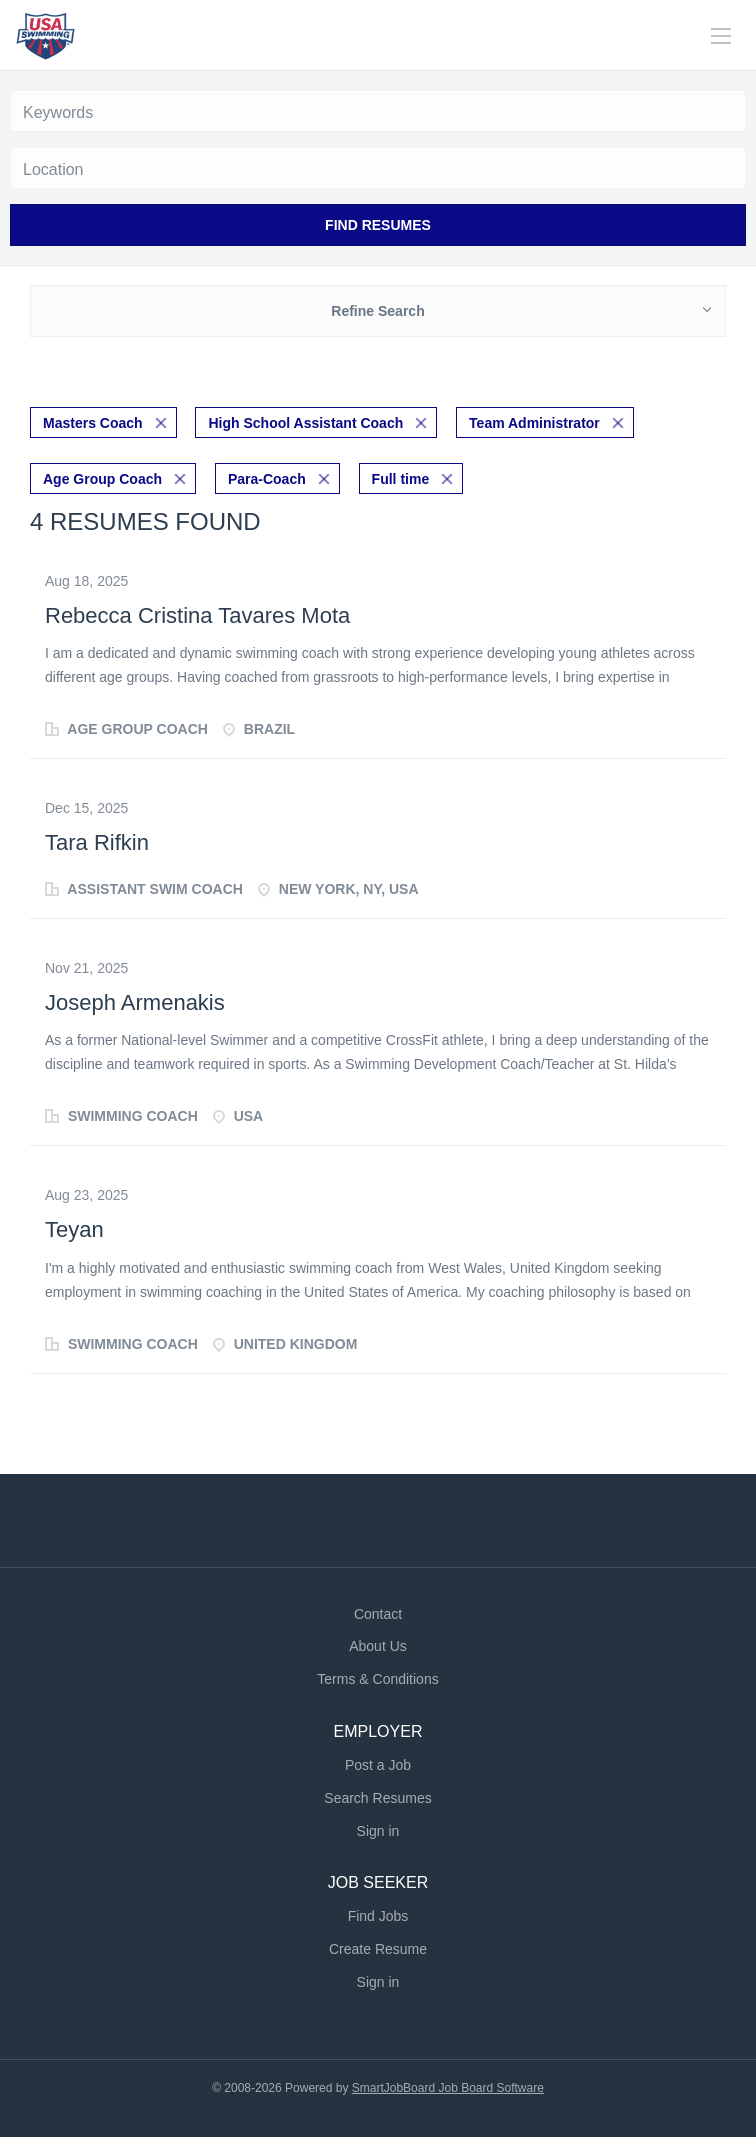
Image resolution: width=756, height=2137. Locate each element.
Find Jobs (378, 1916)
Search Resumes (377, 1798)
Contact (378, 1614)
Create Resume (378, 1949)
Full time (401, 479)
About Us (378, 1646)
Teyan (74, 1229)
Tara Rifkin (97, 842)
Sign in (378, 1831)
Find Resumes (378, 225)
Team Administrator (534, 423)
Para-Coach (267, 479)
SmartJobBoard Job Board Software (448, 2088)
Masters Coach (93, 423)
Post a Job (378, 1765)
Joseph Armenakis (135, 1002)
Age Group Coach (102, 479)
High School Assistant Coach (305, 423)
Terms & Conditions (377, 1679)
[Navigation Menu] (721, 36)
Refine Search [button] (377, 311)
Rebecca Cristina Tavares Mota (197, 615)
